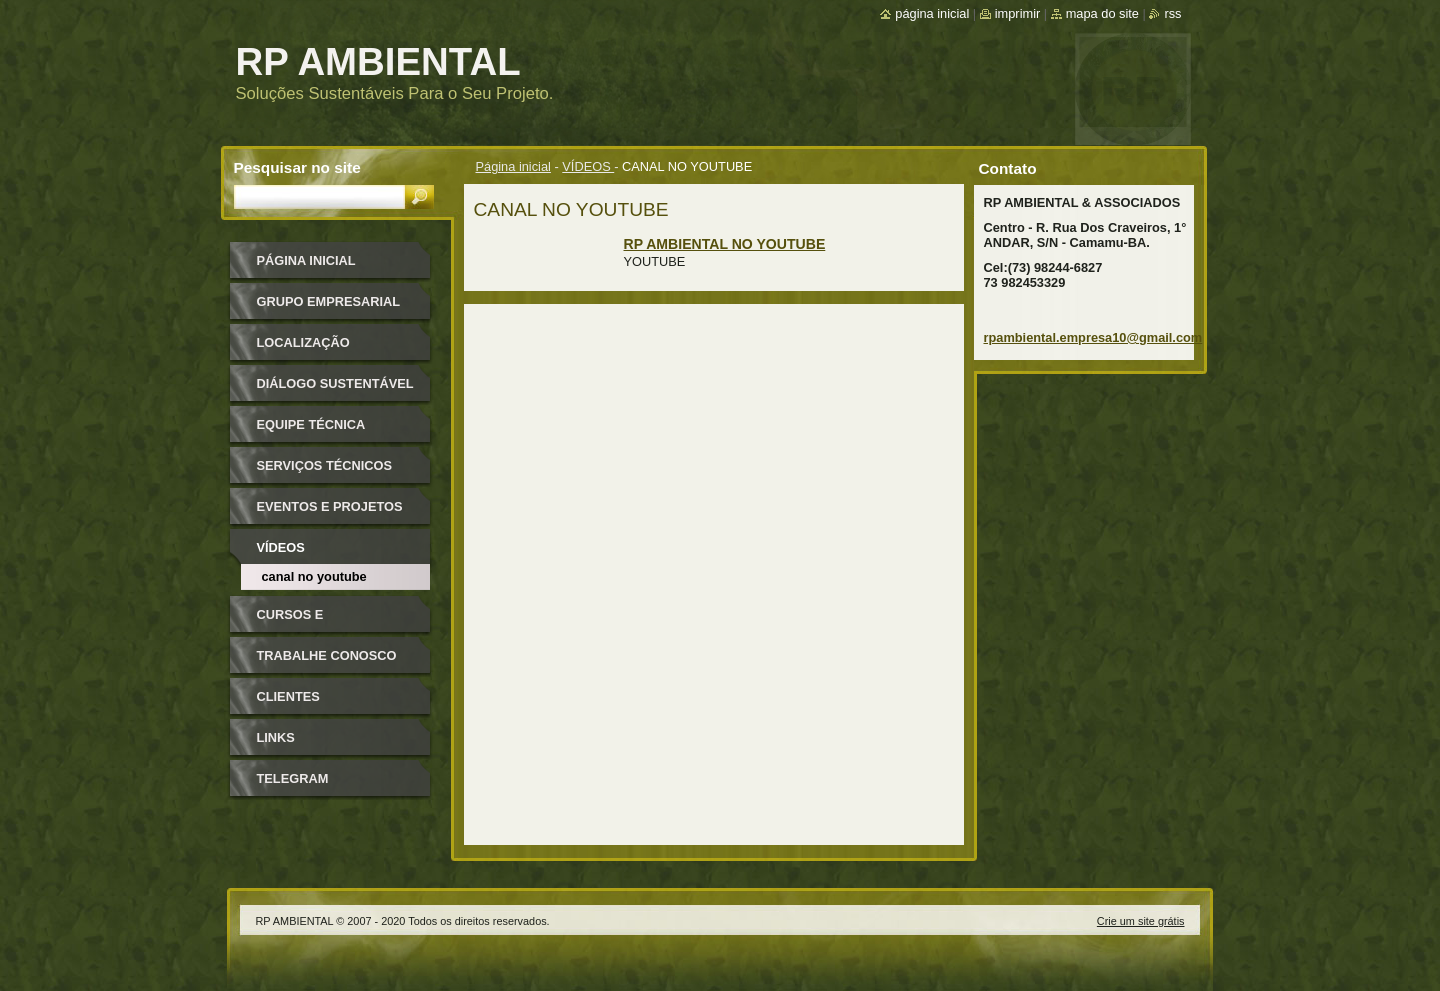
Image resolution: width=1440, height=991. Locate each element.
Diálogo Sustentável (335, 383)
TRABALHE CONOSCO (327, 655)
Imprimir (1018, 13)
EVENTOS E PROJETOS (330, 506)
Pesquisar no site (297, 167)
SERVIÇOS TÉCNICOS (325, 465)
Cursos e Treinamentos (308, 621)
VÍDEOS (588, 166)
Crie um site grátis (1141, 921)
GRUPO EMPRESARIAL (329, 301)
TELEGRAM (293, 778)
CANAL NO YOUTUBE (314, 576)
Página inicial (513, 166)
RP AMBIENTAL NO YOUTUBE (725, 244)
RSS (1172, 13)
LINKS (276, 737)
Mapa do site (1102, 13)
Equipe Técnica (311, 424)
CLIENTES (288, 696)
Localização (303, 342)
